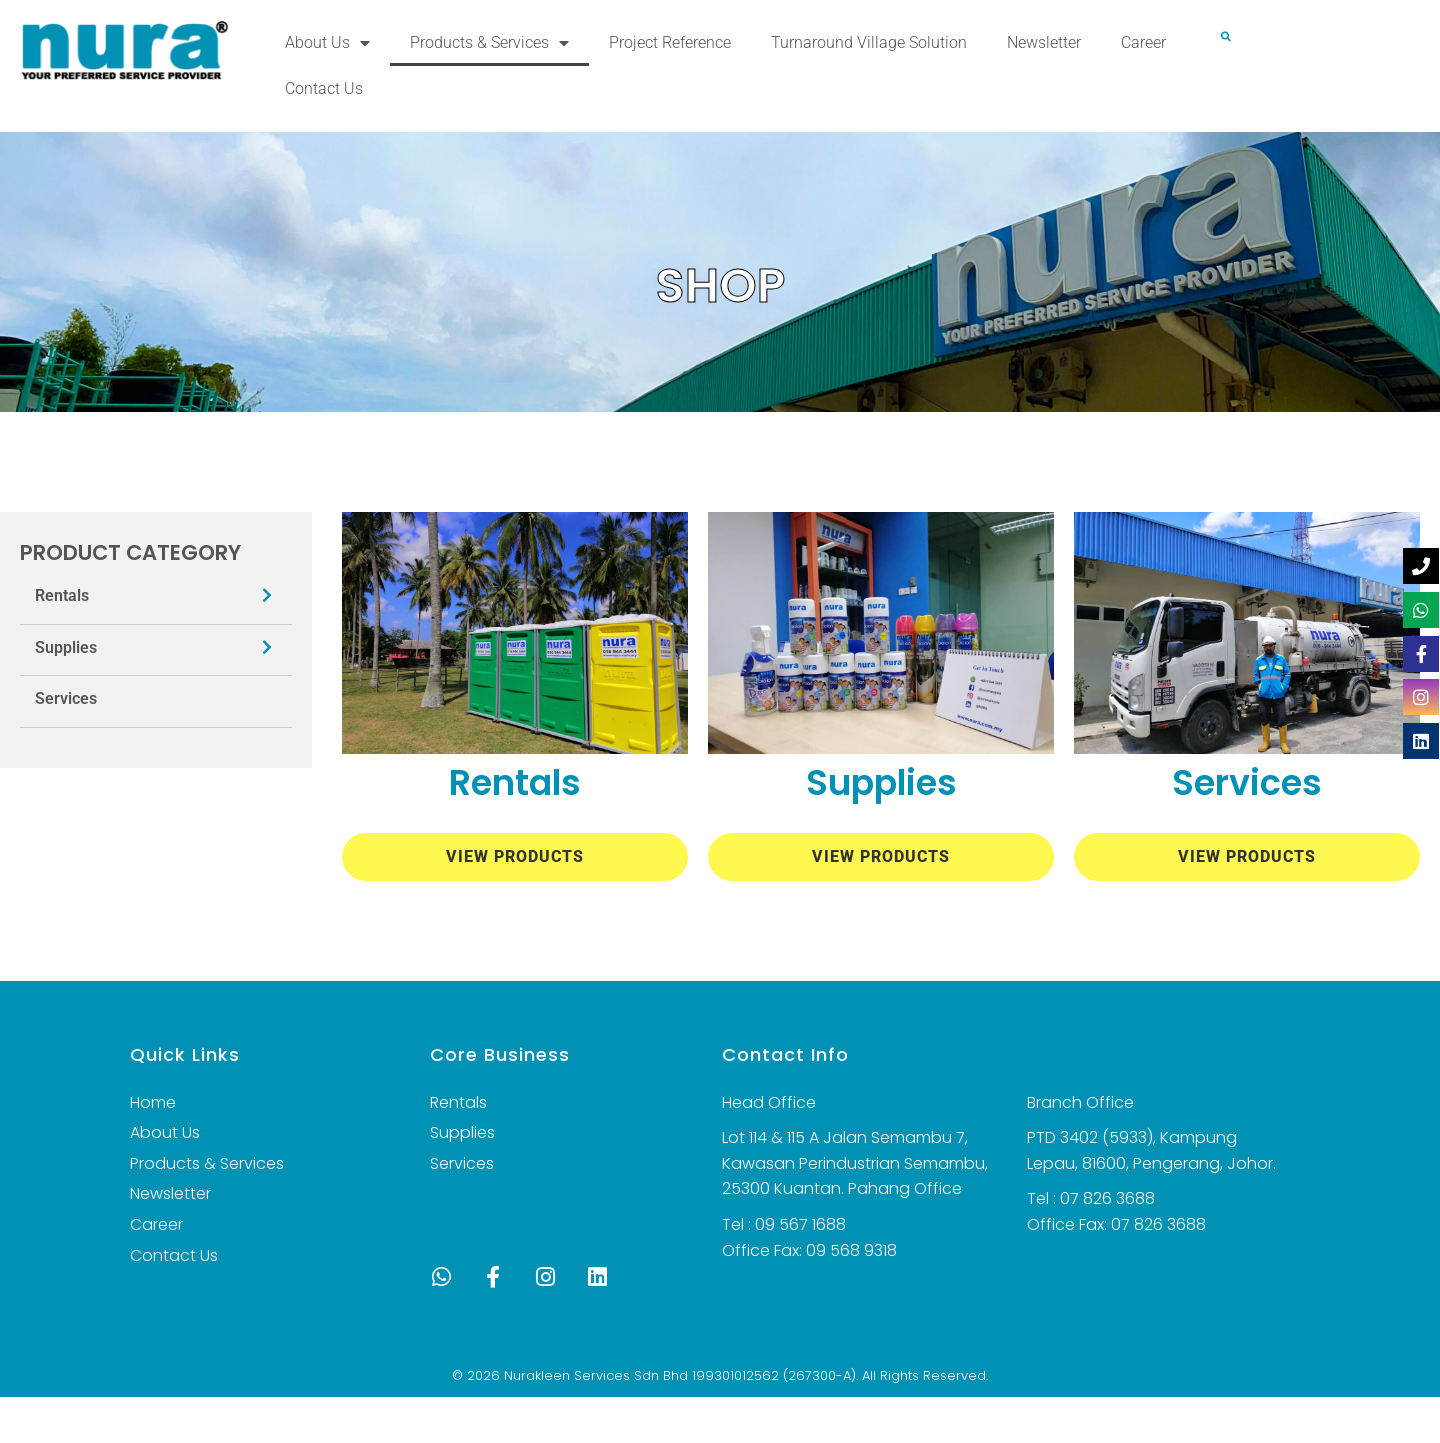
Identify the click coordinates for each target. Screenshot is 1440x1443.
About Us (327, 43)
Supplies (66, 647)
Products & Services (489, 43)
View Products (515, 856)
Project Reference (670, 42)
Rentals (62, 595)
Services (66, 698)
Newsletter (1044, 42)
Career (1143, 42)
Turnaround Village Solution (869, 42)
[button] (1225, 36)
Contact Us (324, 88)
